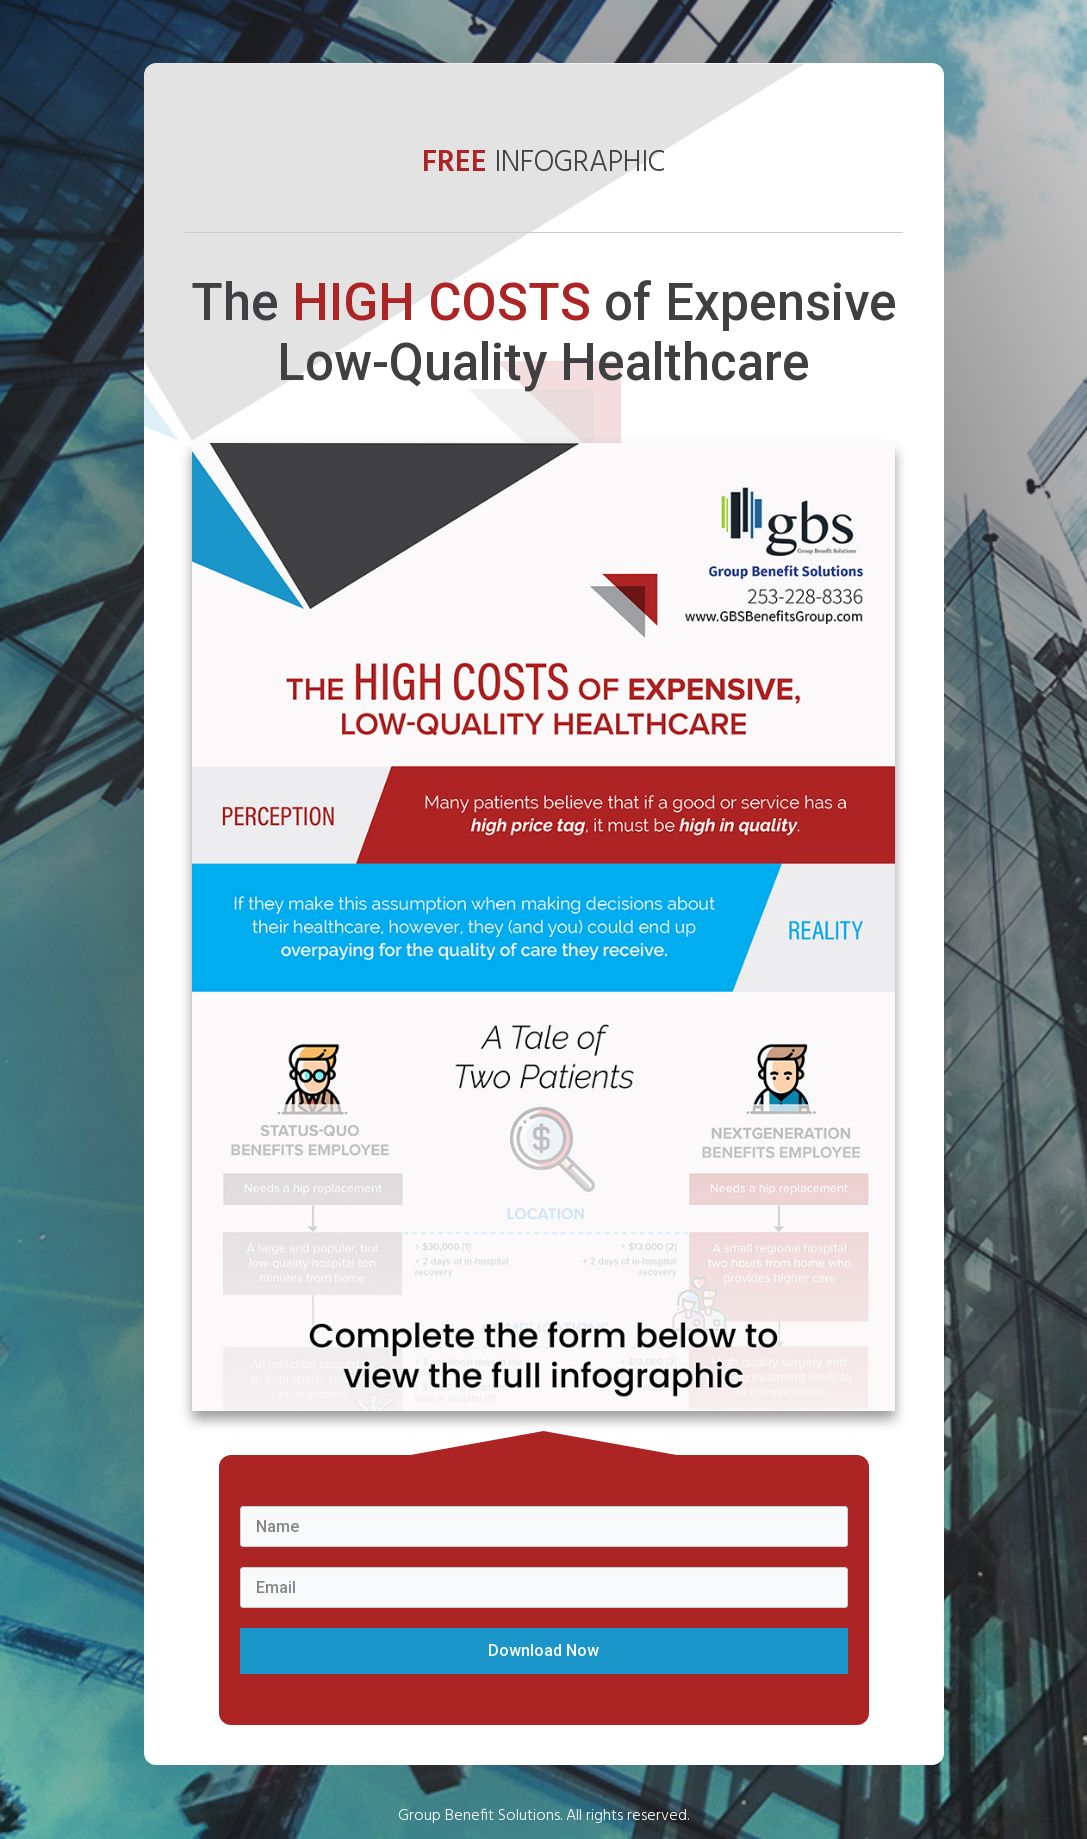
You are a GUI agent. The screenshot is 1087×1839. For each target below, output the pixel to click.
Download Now (543, 1650)
